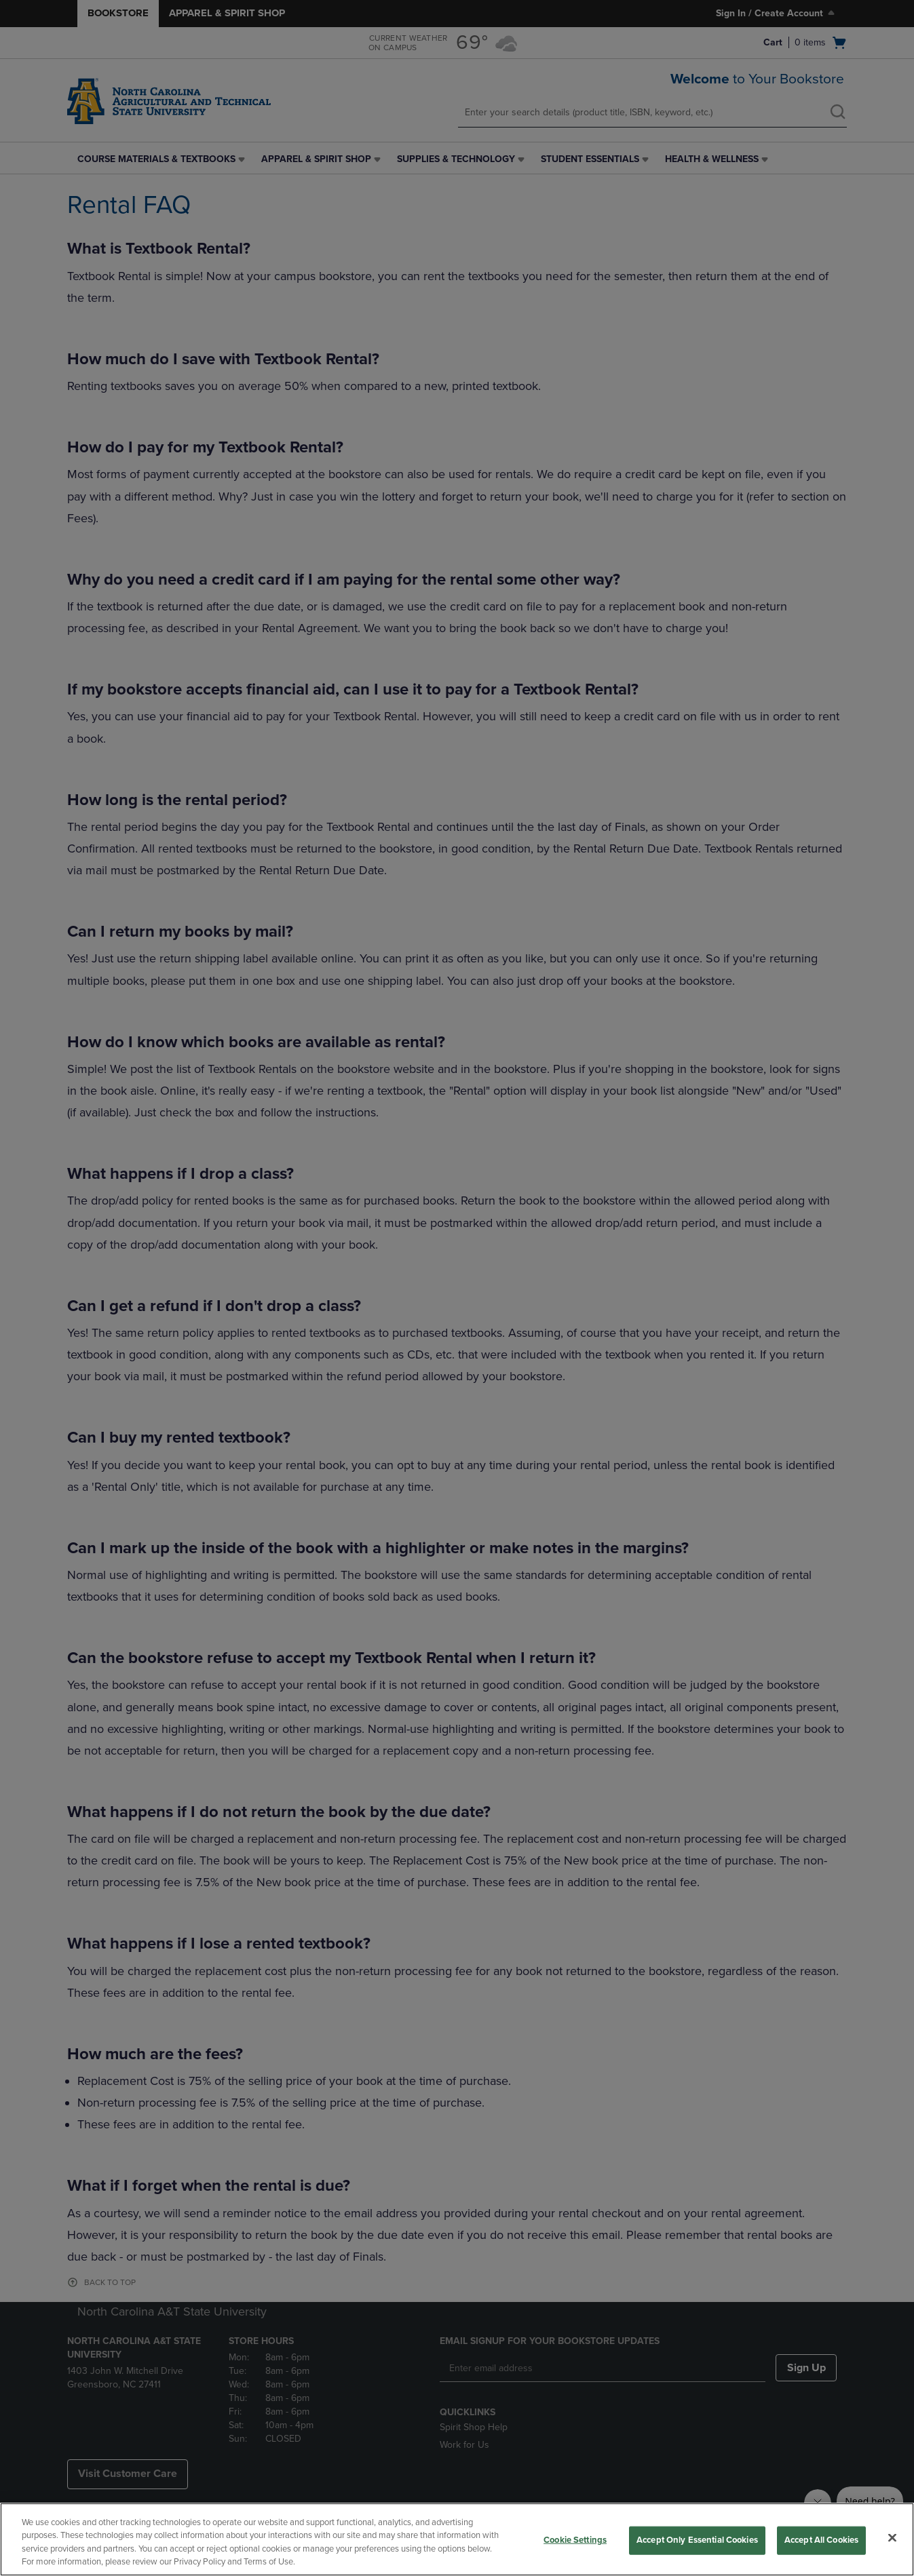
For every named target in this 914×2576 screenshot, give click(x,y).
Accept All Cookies (821, 2540)
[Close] (892, 2537)
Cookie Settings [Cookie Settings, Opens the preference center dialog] (575, 2540)
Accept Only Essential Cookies (697, 2540)
